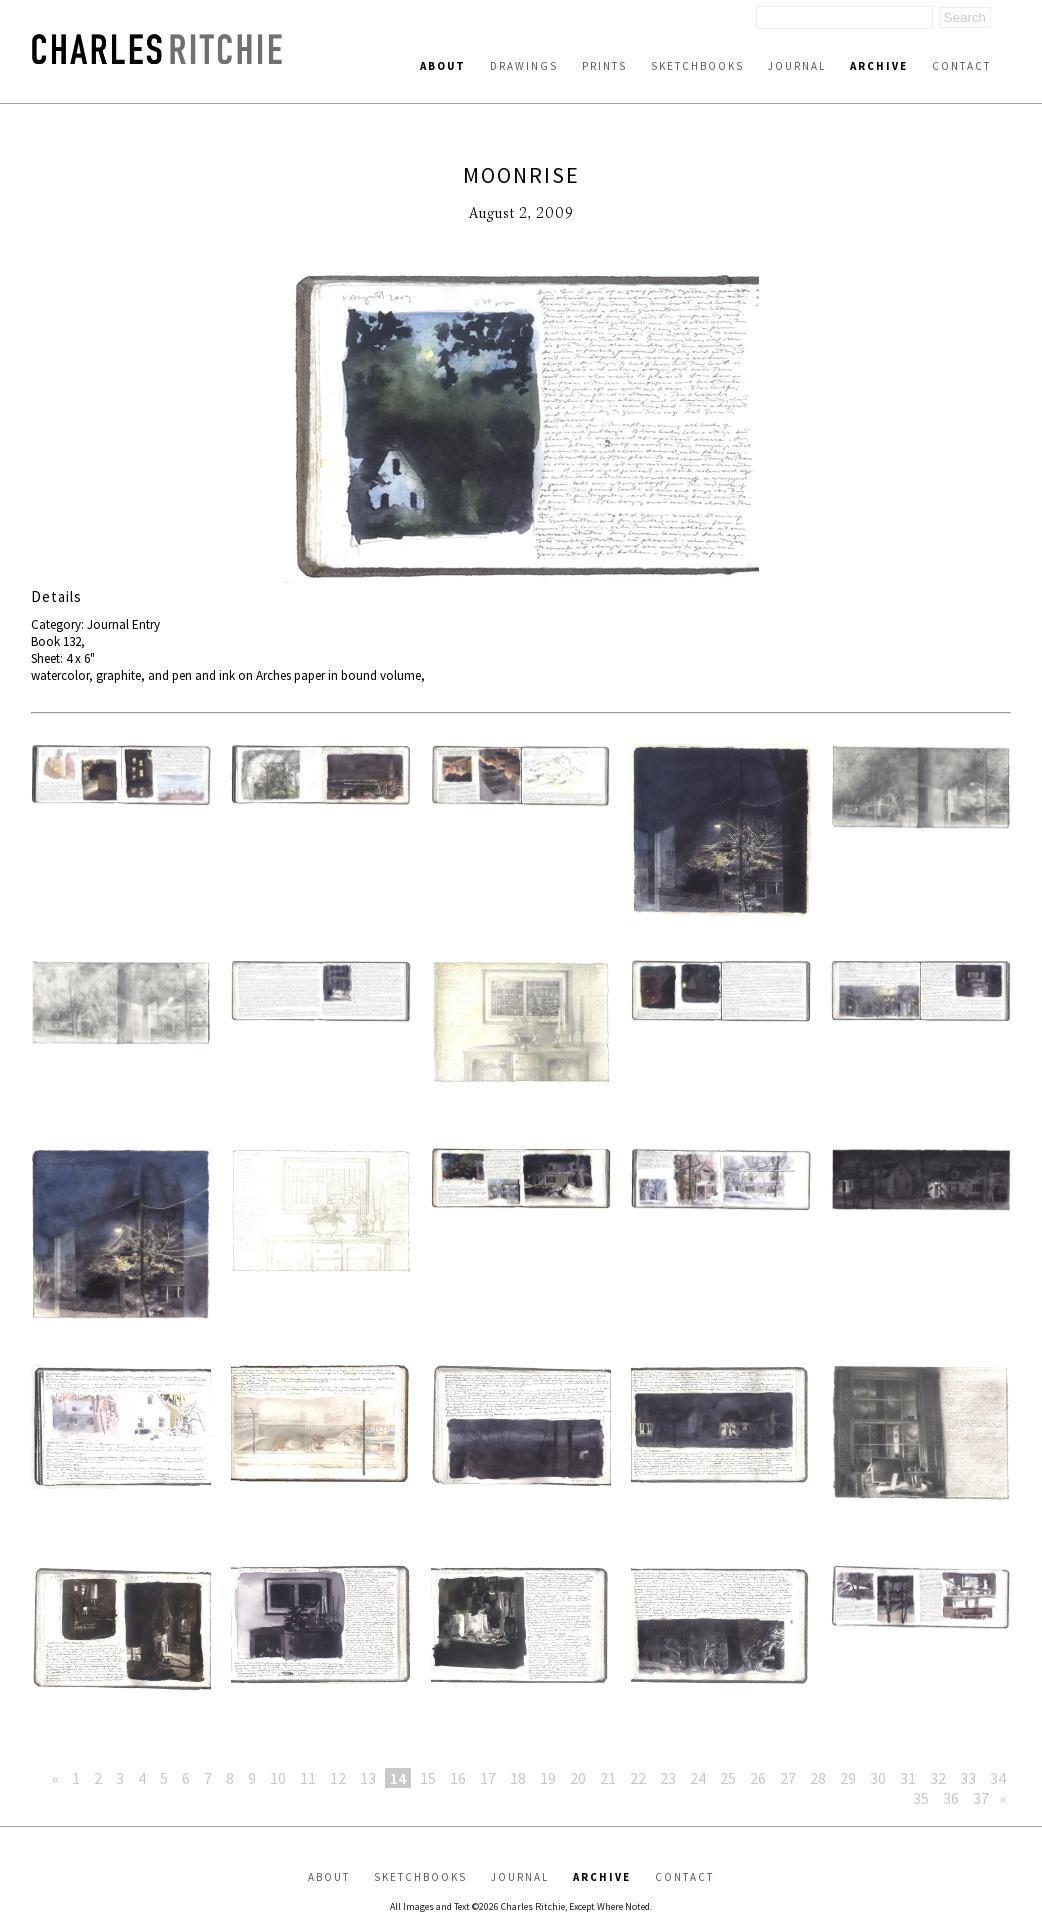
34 (998, 1778)
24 (698, 1778)
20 (578, 1778)
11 (308, 1778)
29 (848, 1778)
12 (338, 1778)
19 (548, 1778)
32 (938, 1778)
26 (758, 1778)
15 (428, 1778)
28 (818, 1778)
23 (668, 1778)
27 (788, 1778)
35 (921, 1798)
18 (518, 1778)
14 (398, 1778)
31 (908, 1778)
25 (728, 1778)
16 (458, 1778)
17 (488, 1778)
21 (608, 1778)
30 (878, 1778)
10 (278, 1778)
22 (638, 1778)
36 (951, 1798)
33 (968, 1778)
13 (368, 1778)
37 (981, 1798)
